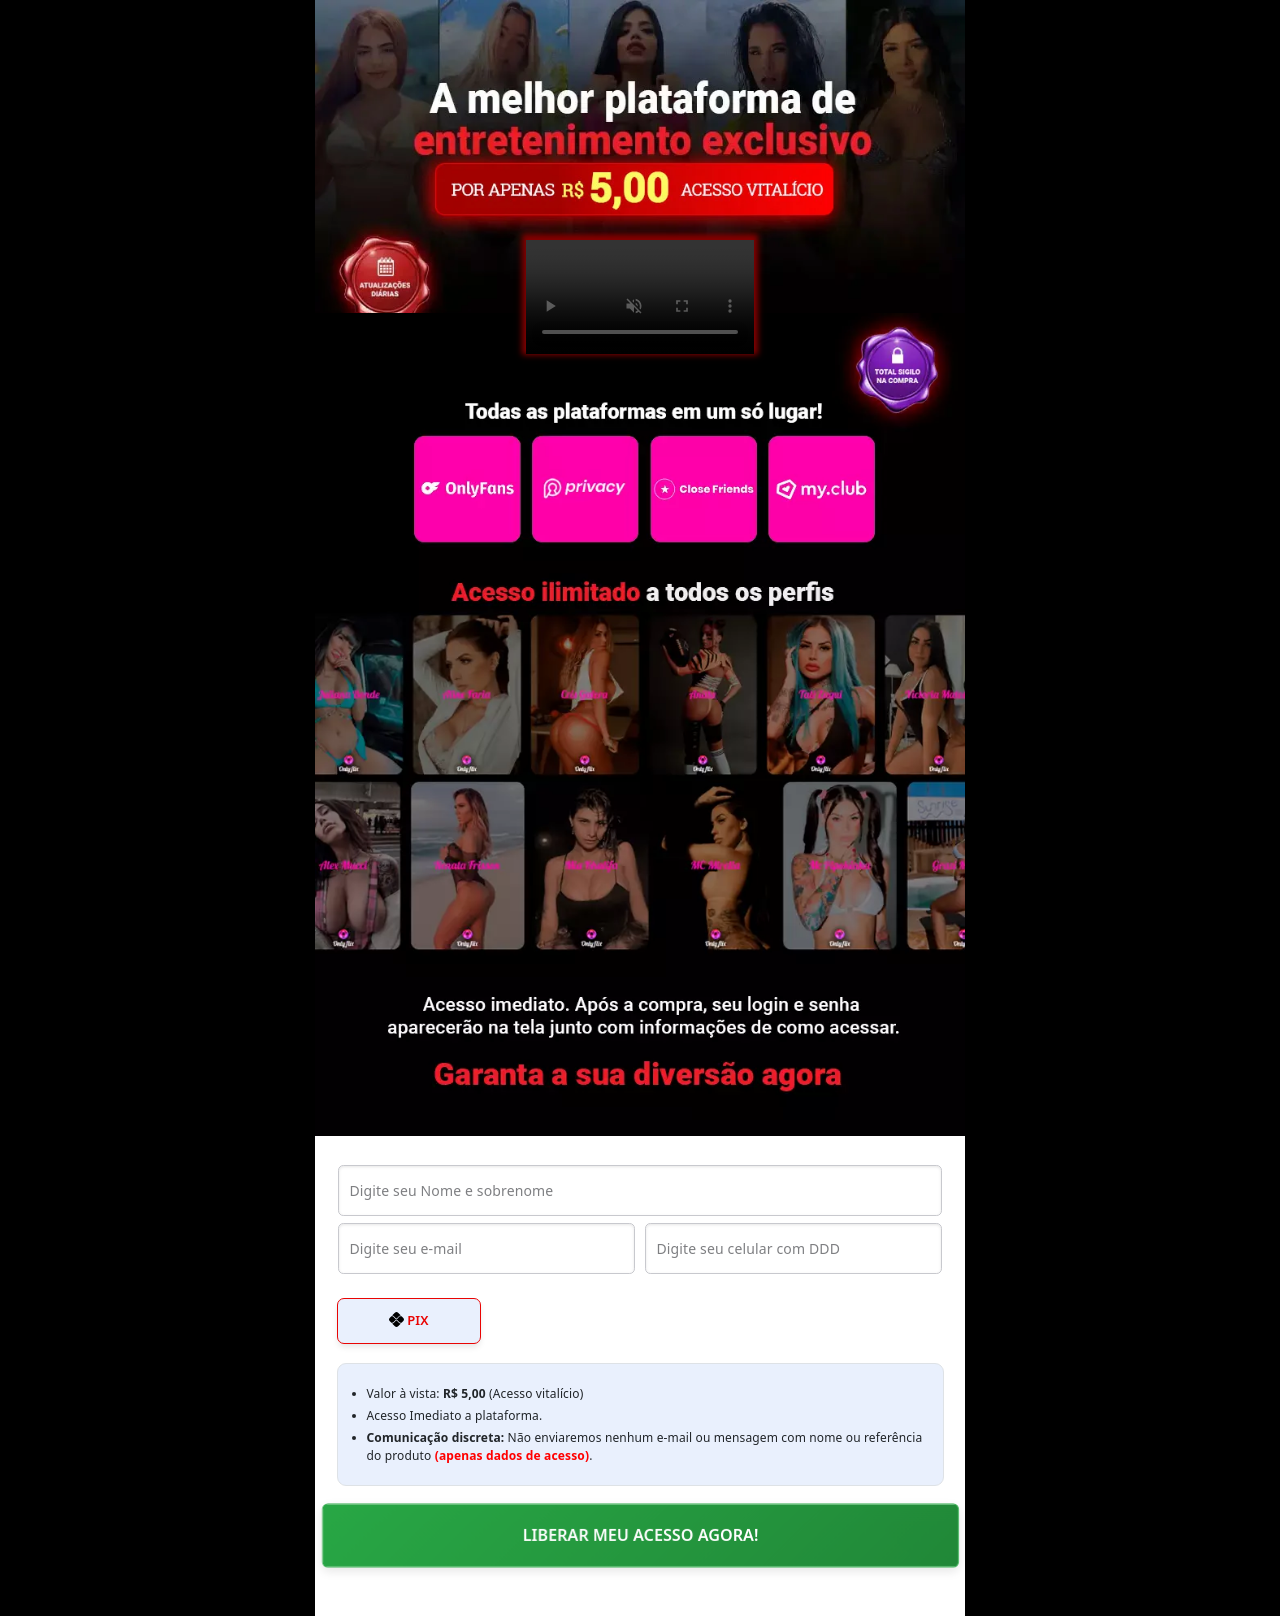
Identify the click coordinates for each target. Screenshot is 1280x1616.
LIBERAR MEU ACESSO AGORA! (640, 1535)
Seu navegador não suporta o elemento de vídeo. (640, 297)
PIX (409, 1320)
